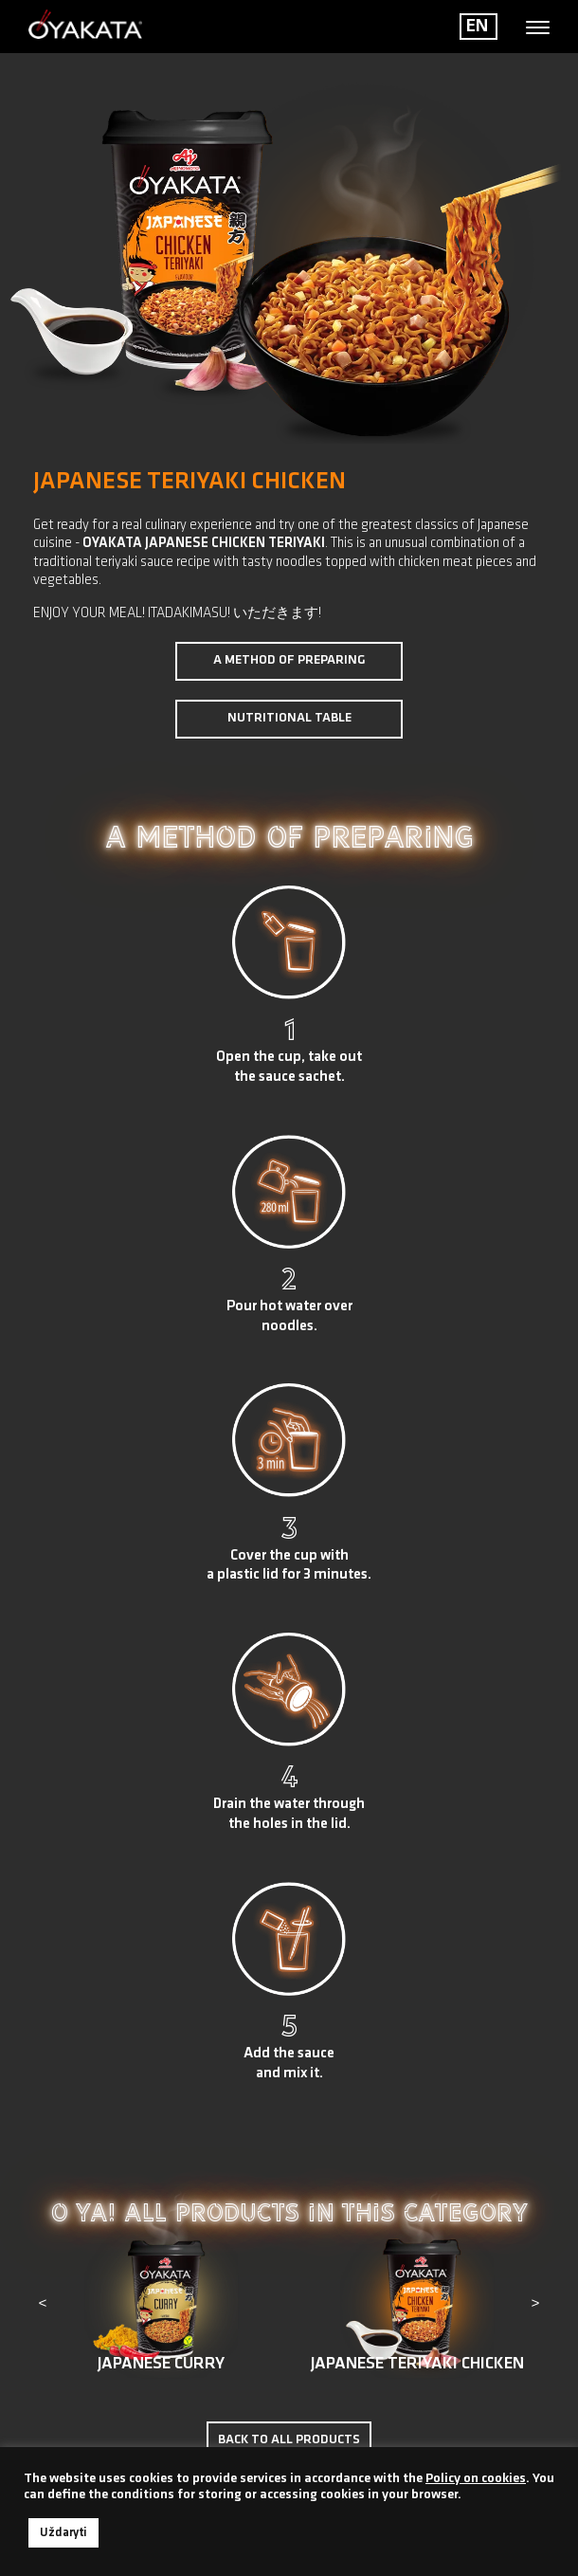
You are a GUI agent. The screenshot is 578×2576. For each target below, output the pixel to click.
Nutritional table (289, 718)
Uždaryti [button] (63, 2533)
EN (477, 26)
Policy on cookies (475, 2479)
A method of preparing (289, 660)
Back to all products (289, 2440)
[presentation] (43, 2305)
